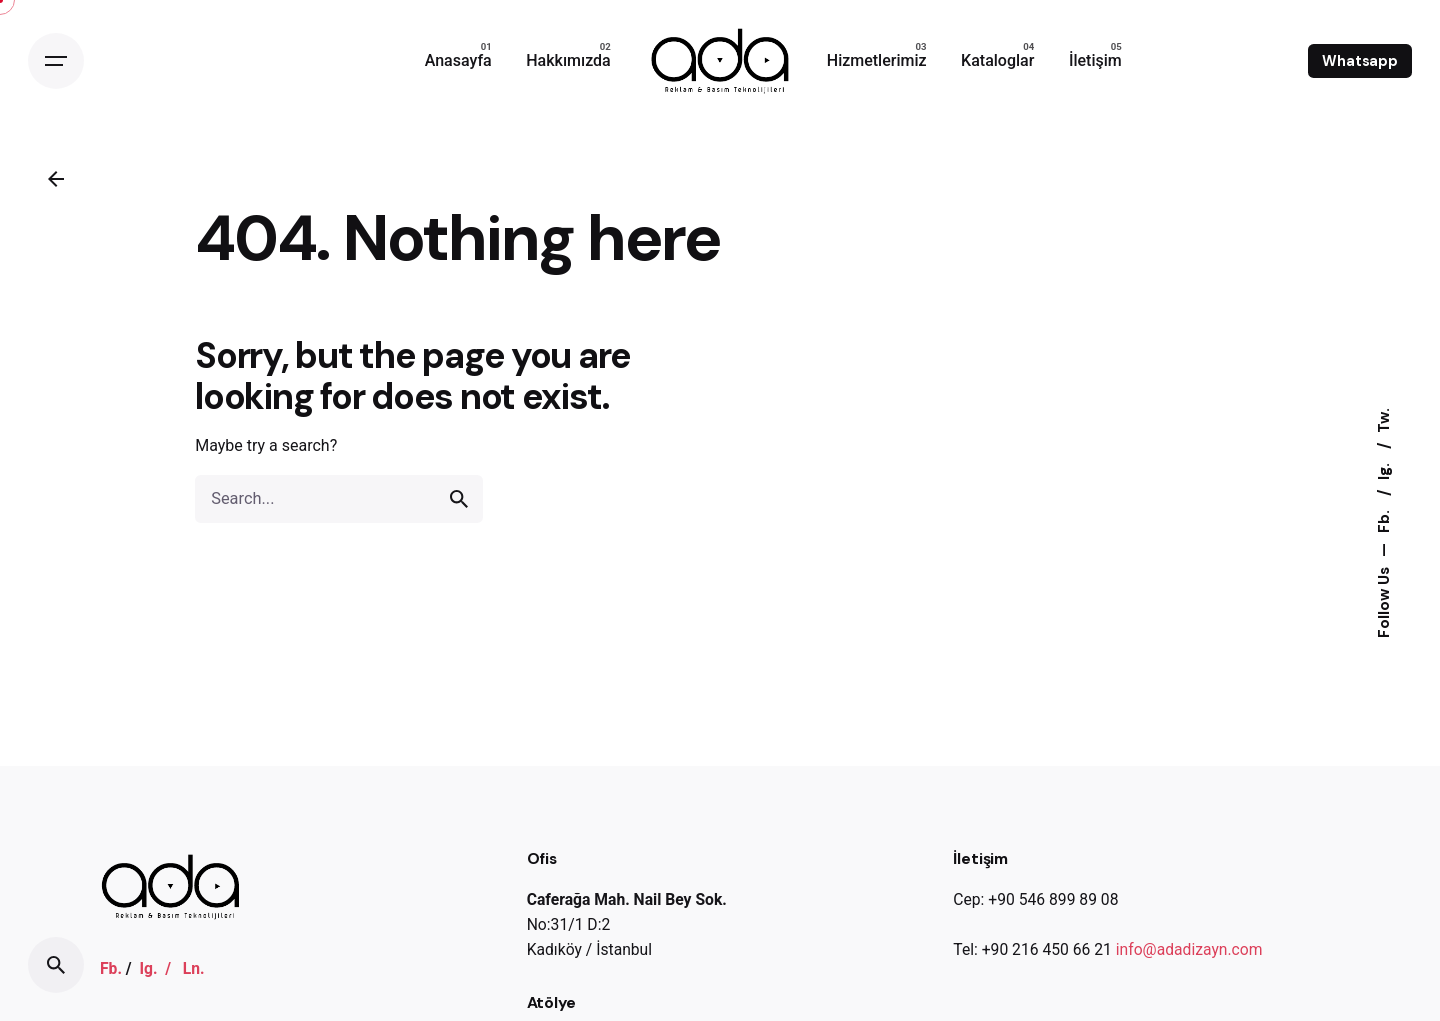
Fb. (1384, 519)
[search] (459, 499)
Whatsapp (1360, 61)
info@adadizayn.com (1189, 949)
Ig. (1384, 469)
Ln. (194, 968)
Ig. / (160, 968)
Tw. (1384, 420)
